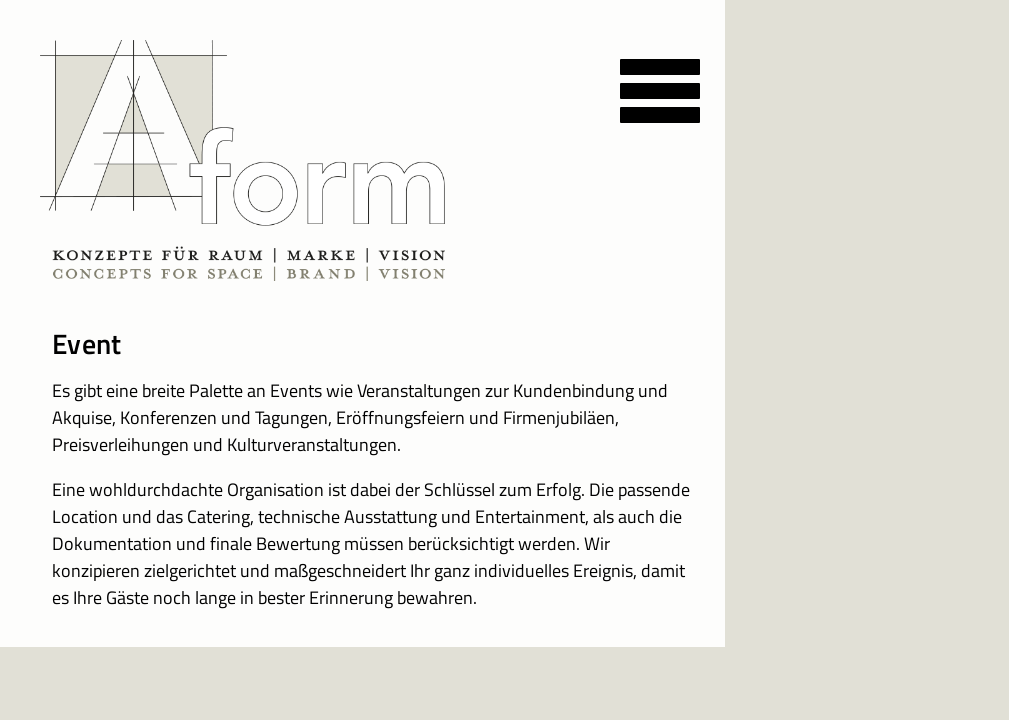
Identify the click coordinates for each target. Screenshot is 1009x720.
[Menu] (675, 78)
